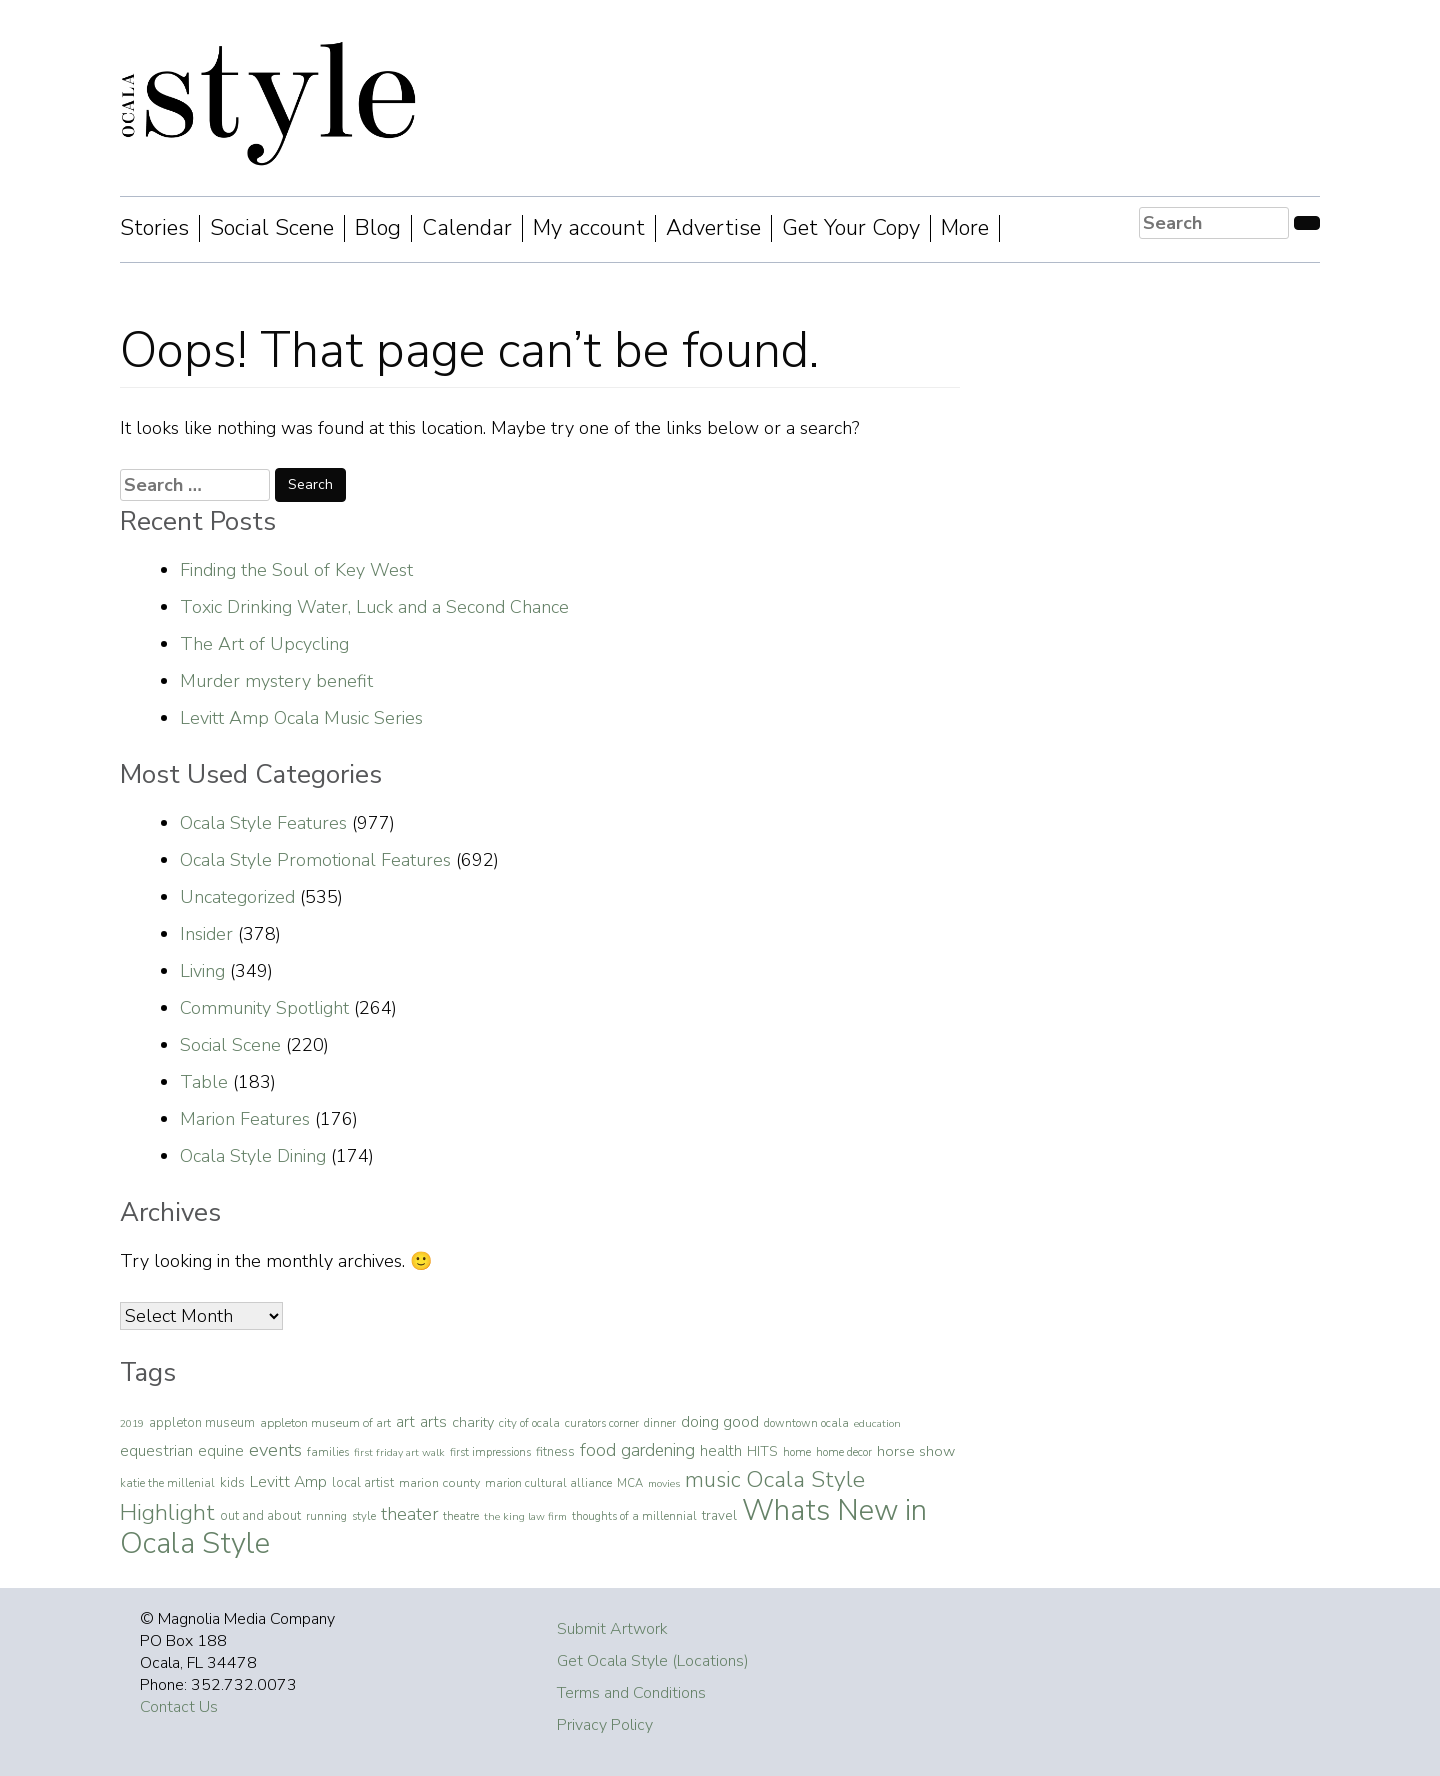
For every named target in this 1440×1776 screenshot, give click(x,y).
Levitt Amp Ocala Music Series (301, 718)
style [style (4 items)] (364, 1516)
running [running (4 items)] (326, 1516)
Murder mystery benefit (276, 681)
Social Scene (272, 228)
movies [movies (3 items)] (664, 1483)
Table (204, 1082)
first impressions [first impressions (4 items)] (490, 1452)
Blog (378, 228)
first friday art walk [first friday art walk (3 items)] (399, 1452)
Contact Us (179, 1707)
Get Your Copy (851, 228)
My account (589, 228)
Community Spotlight (264, 1008)
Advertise (713, 228)
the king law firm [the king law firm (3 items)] (525, 1516)
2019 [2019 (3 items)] (132, 1423)
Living (202, 971)
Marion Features (245, 1119)
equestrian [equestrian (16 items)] (156, 1450)
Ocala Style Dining (253, 1156)
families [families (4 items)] (328, 1452)
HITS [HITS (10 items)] (762, 1451)
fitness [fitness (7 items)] (555, 1452)
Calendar (467, 228)
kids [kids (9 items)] (232, 1482)
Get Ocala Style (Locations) (653, 1661)
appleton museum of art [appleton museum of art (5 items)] (325, 1423)
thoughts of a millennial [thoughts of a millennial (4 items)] (634, 1516)
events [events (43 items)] (275, 1450)
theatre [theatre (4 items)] (461, 1516)
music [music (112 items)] (713, 1480)
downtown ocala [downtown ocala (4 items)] (806, 1423)
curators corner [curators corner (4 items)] (602, 1423)
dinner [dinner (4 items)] (660, 1423)
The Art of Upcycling (264, 644)
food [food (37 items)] (598, 1450)
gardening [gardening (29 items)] (658, 1450)
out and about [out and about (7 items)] (260, 1516)
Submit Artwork (612, 1629)
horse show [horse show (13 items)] (916, 1451)
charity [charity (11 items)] (473, 1422)
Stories (154, 228)
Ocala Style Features (263, 823)
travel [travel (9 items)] (719, 1515)
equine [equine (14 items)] (221, 1451)
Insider (206, 934)
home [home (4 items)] (797, 1452)
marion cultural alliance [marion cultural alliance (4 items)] (548, 1483)
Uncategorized (237, 897)
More (965, 228)
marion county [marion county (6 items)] (439, 1482)
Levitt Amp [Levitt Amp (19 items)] (288, 1482)
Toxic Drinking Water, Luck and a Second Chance (374, 607)
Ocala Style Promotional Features (315, 860)
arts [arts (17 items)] (433, 1422)
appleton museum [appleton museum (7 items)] (202, 1423)
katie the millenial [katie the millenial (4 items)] (167, 1483)
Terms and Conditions (631, 1693)
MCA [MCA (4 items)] (630, 1483)
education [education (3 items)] (877, 1423)
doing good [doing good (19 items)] (720, 1422)
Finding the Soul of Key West (296, 570)
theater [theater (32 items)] (409, 1514)
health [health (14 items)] (721, 1451)
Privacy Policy (605, 1725)
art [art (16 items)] (405, 1421)
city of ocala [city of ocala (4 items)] (529, 1423)
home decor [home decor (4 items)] (844, 1452)
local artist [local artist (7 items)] (363, 1483)
